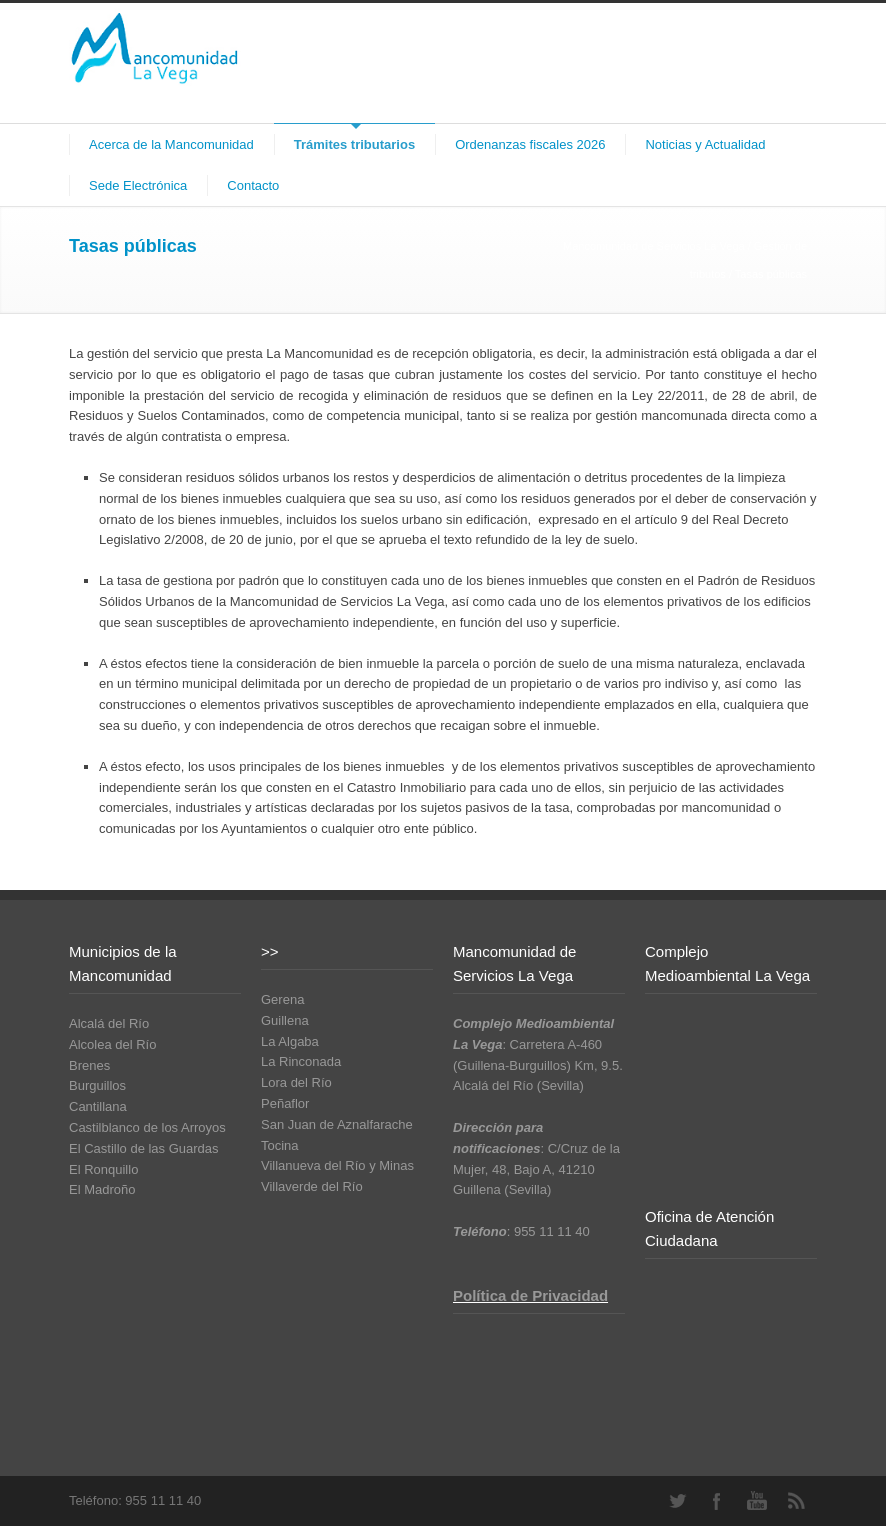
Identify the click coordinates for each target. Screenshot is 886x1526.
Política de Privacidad (530, 1295)
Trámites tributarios (354, 144)
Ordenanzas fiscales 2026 (530, 144)
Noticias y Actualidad (705, 144)
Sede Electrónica (138, 185)
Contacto (253, 185)
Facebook (717, 1501)
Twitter (677, 1501)
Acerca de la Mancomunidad (171, 144)
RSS (797, 1501)
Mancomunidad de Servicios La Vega (654, 246)
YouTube (757, 1501)
